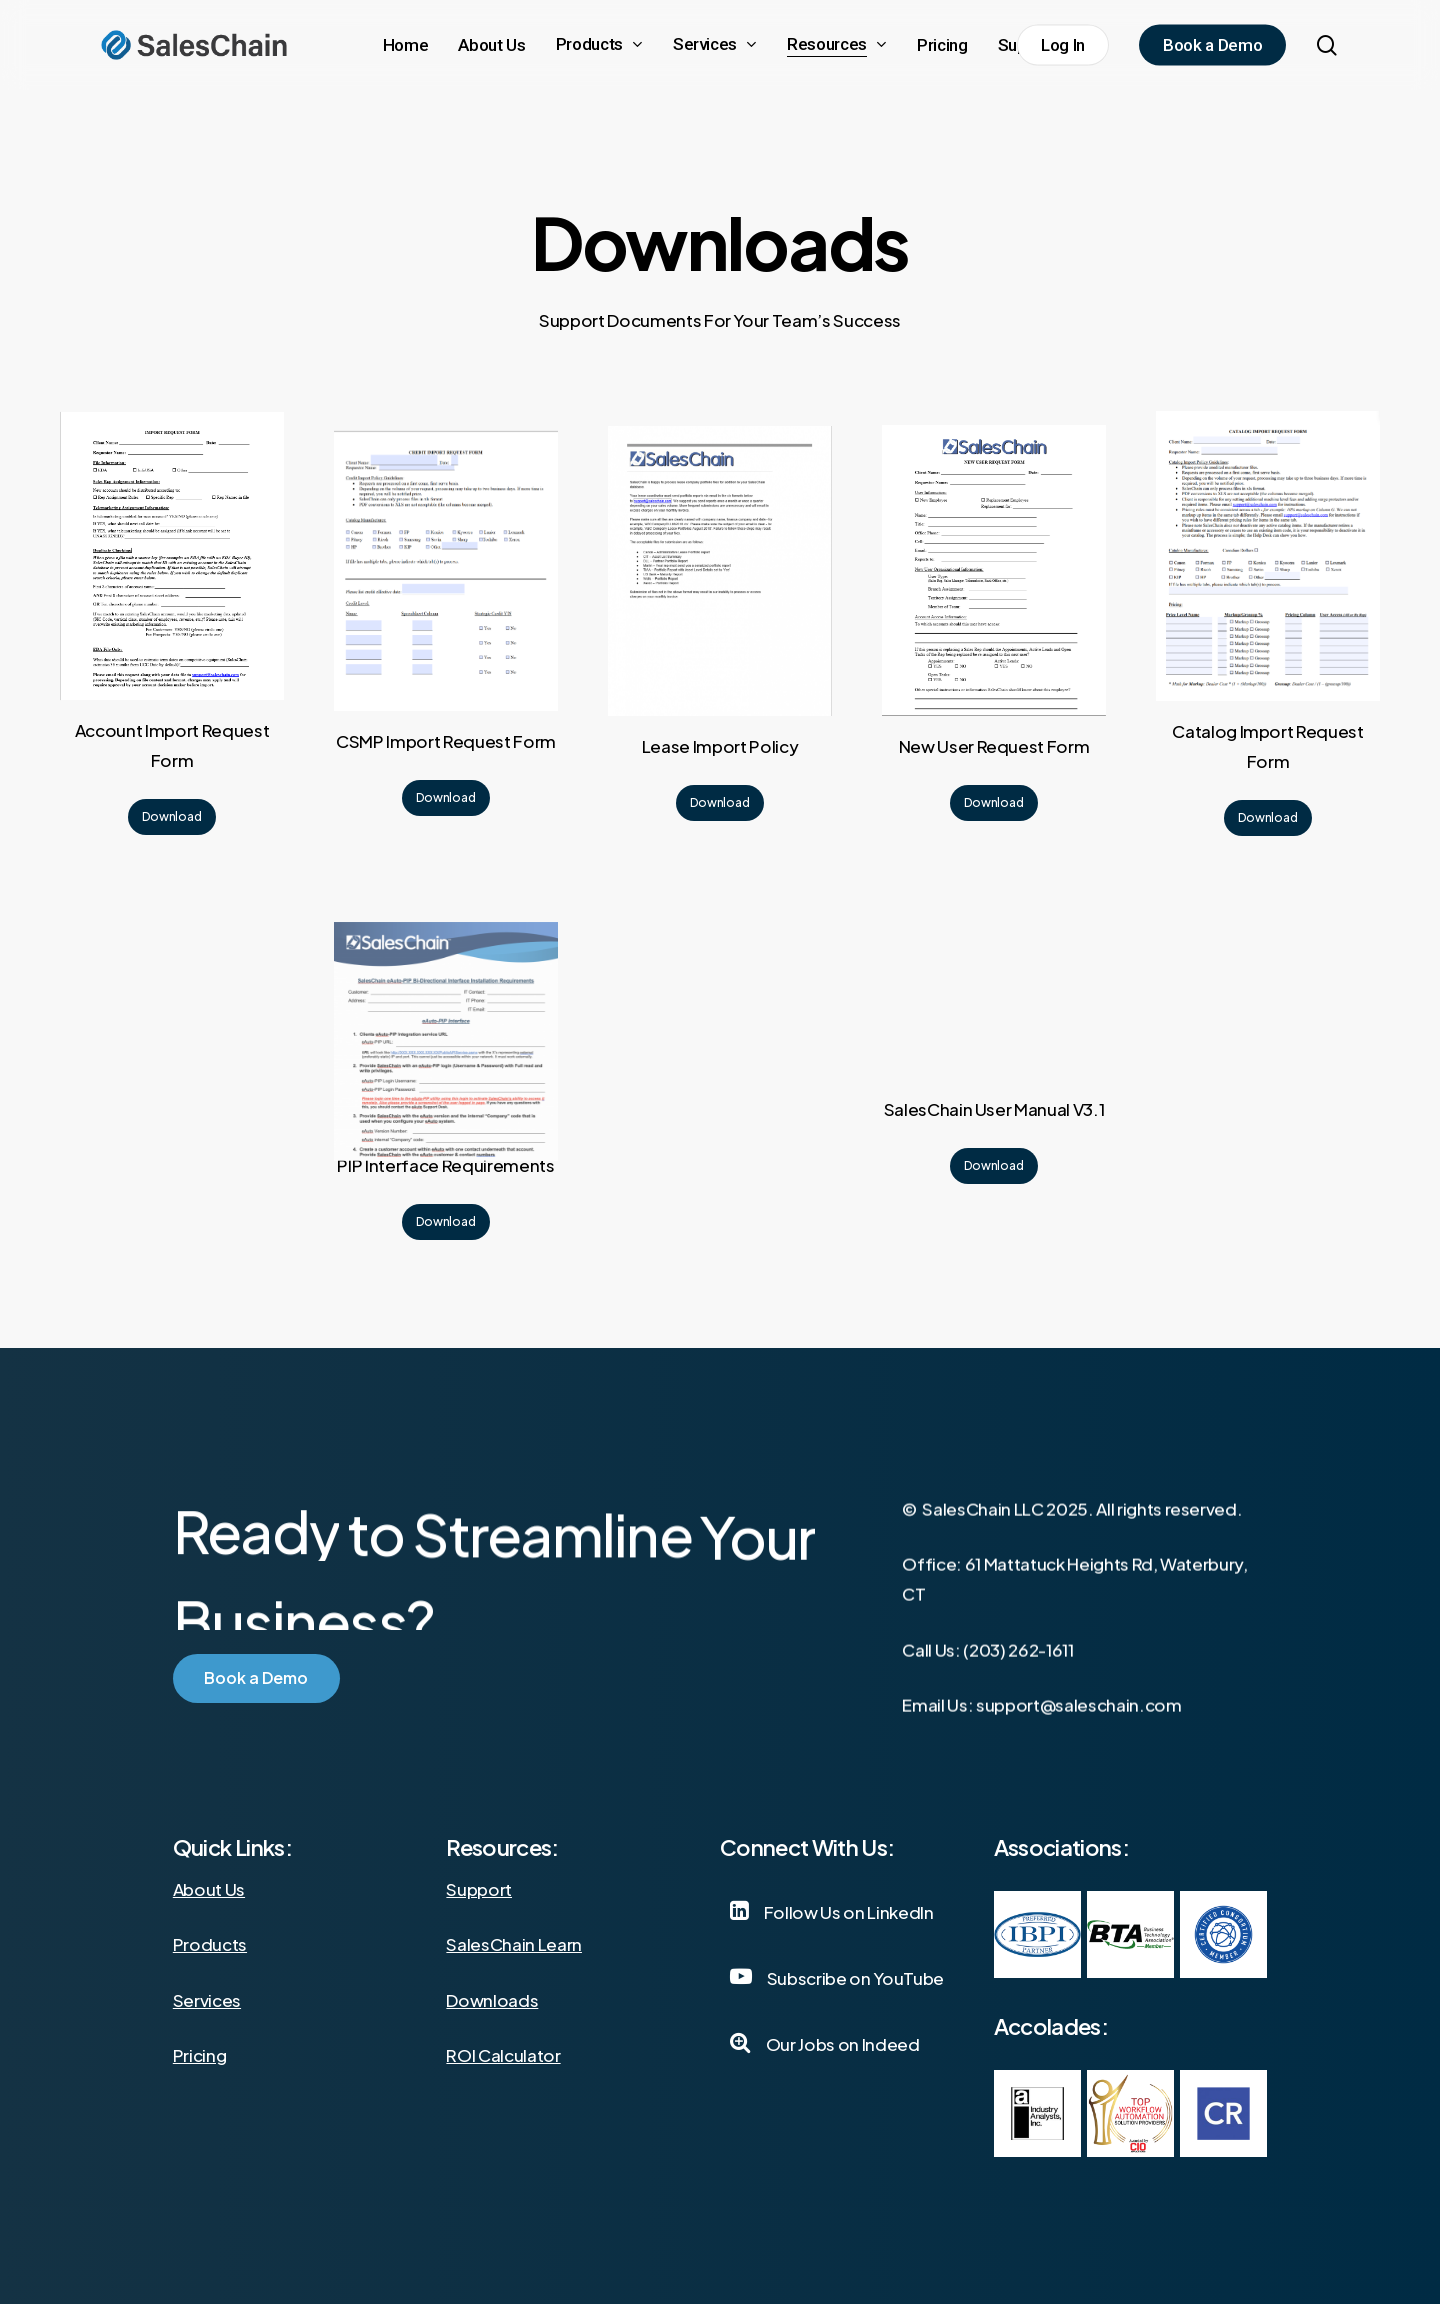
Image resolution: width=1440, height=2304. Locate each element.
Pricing (200, 2055)
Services (207, 2000)
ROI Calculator (503, 2055)
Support (479, 1889)
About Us (209, 1889)
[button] (171, 817)
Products (210, 1944)
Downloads (492, 2000)
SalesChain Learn (514, 1944)
